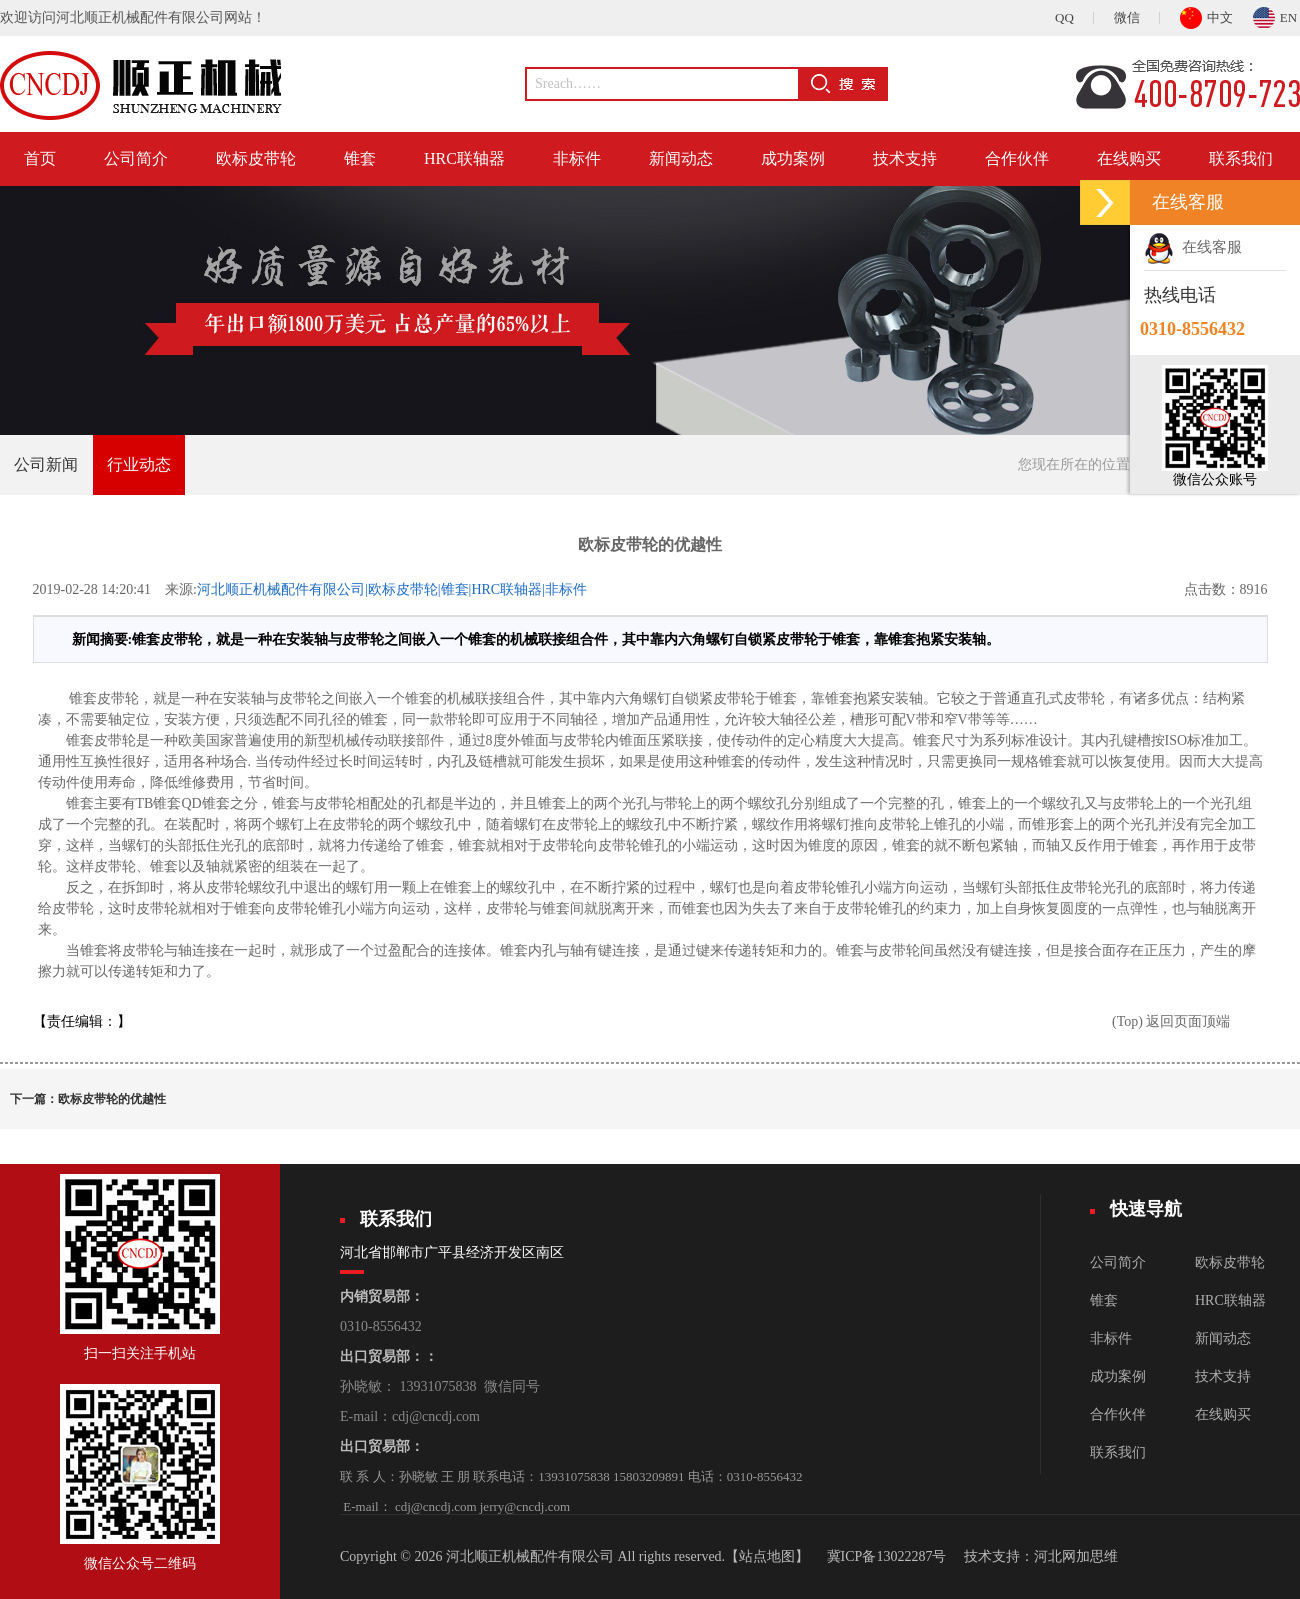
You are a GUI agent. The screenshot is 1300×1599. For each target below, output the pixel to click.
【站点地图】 (767, 1556)
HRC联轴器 (464, 158)
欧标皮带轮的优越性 (112, 1099)
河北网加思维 (1076, 1556)
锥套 (360, 158)
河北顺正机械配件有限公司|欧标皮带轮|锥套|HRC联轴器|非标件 (392, 589)
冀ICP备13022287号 (887, 1556)
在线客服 (1193, 247)
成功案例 (793, 158)
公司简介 (136, 158)
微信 (1127, 17)
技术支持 (905, 158)
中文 (1206, 14)
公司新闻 (46, 464)
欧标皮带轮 (256, 158)
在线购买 (1129, 158)
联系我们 (1241, 158)
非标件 (577, 158)
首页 (40, 158)
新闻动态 (681, 158)
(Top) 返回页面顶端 (1171, 1021)
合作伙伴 (1017, 158)
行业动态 (139, 464)
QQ (1064, 17)
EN (1275, 14)
